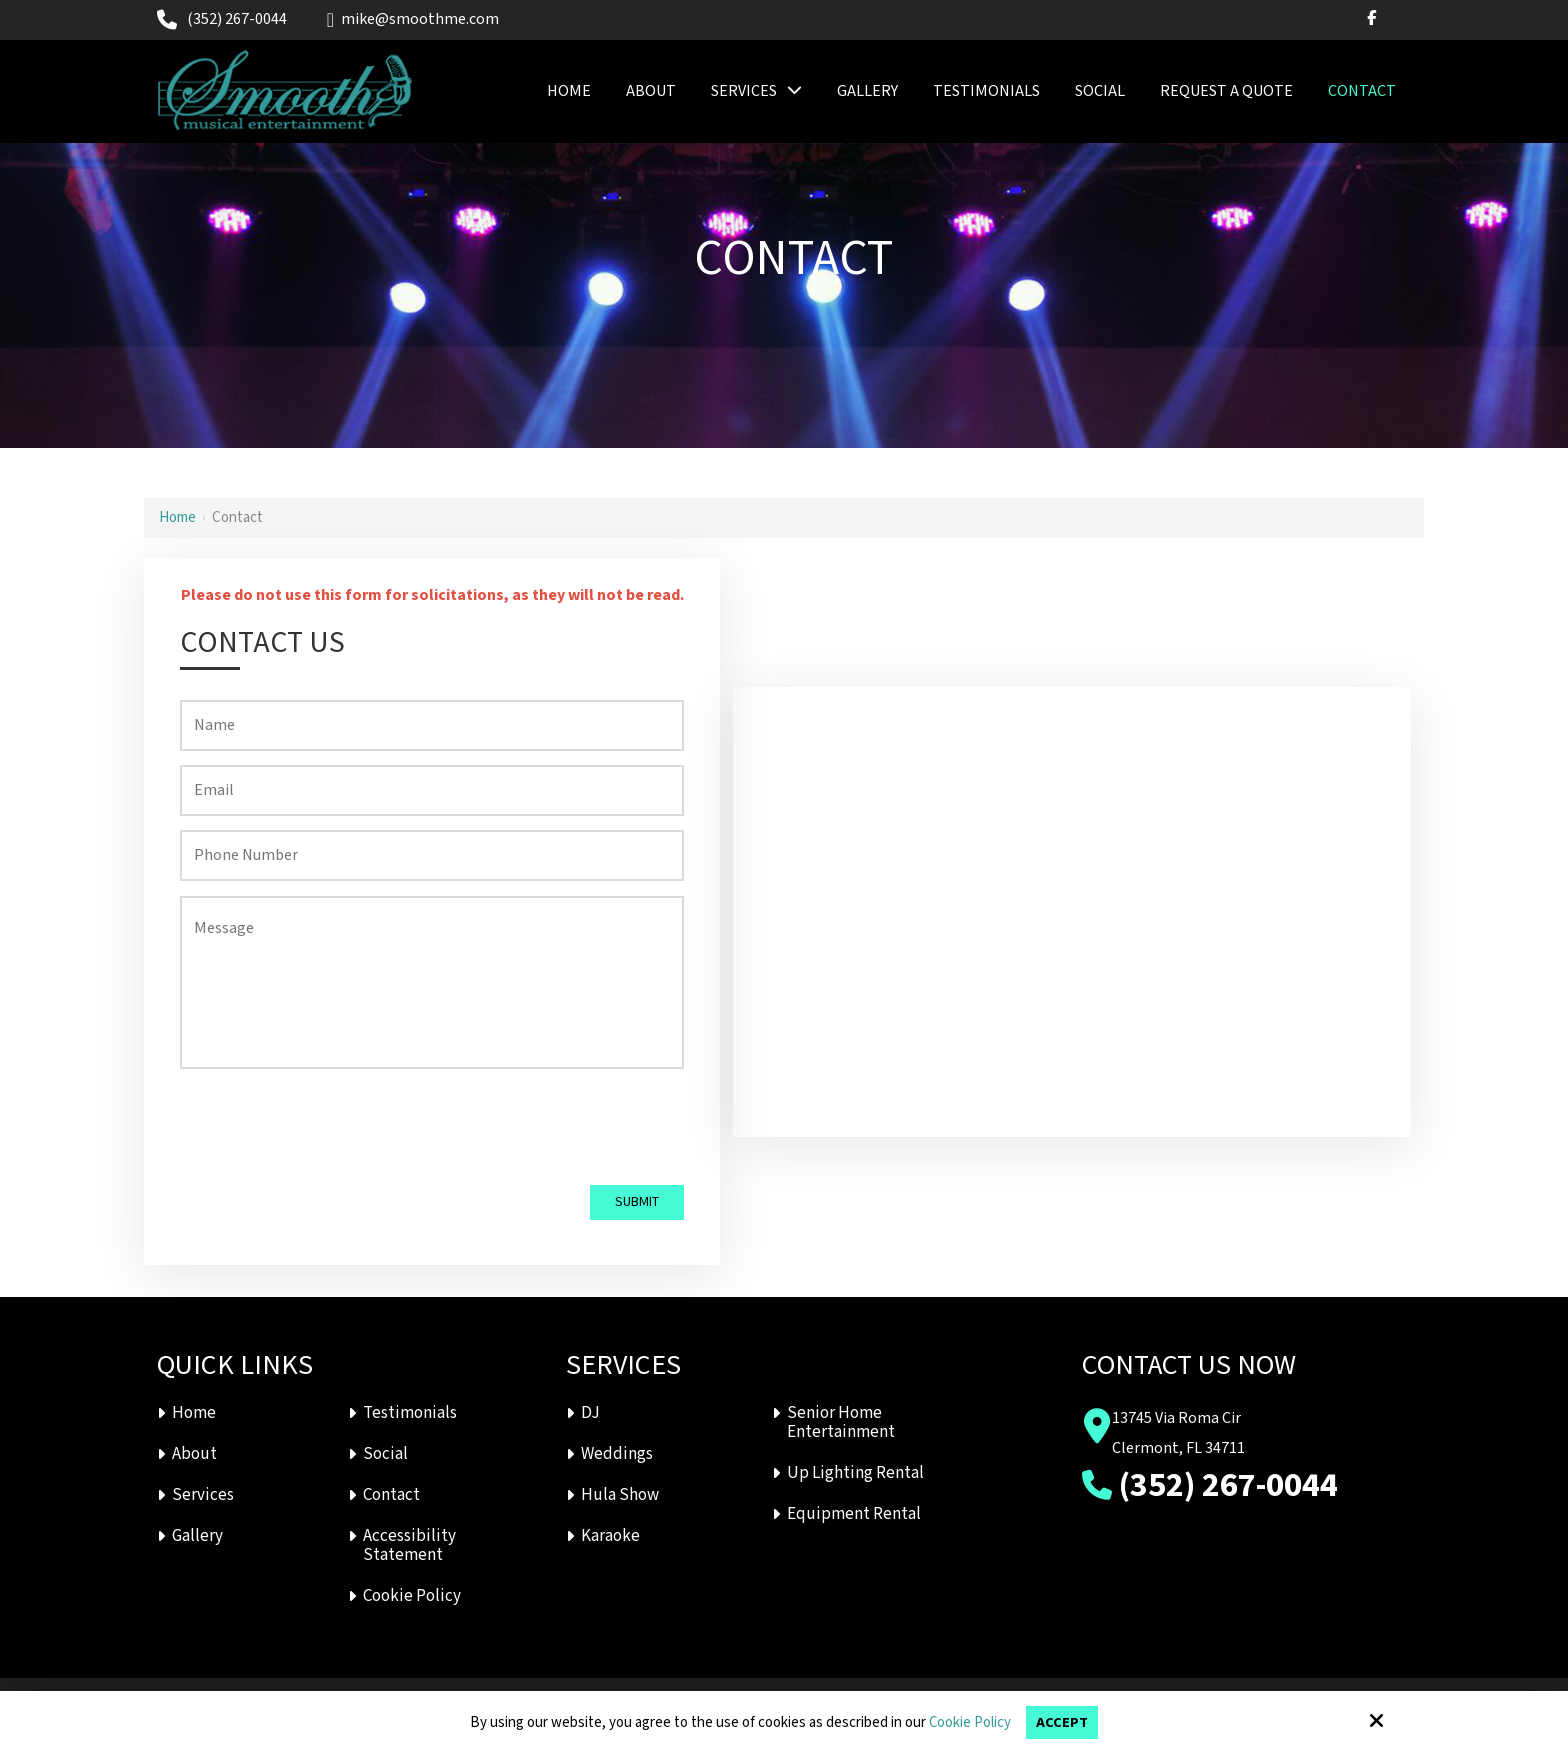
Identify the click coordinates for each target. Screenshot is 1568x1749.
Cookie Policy (969, 1723)
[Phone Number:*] (432, 855)
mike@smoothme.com (413, 19)
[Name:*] (432, 725)
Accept (1062, 1722)
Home (177, 517)
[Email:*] (432, 790)
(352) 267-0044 (237, 19)
